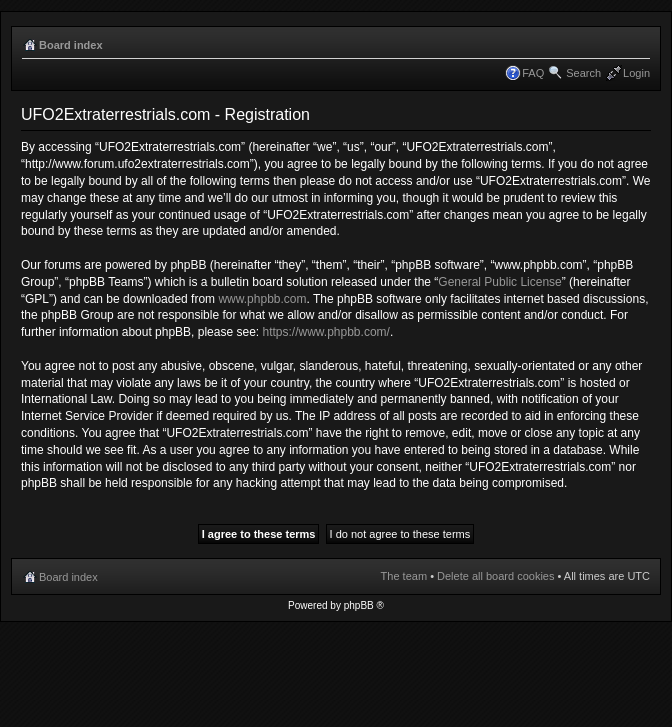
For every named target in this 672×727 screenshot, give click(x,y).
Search (583, 73)
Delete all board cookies (495, 576)
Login (636, 73)
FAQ (533, 73)
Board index (71, 45)
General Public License (499, 282)
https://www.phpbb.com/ (325, 332)
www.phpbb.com (262, 299)
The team (404, 576)
